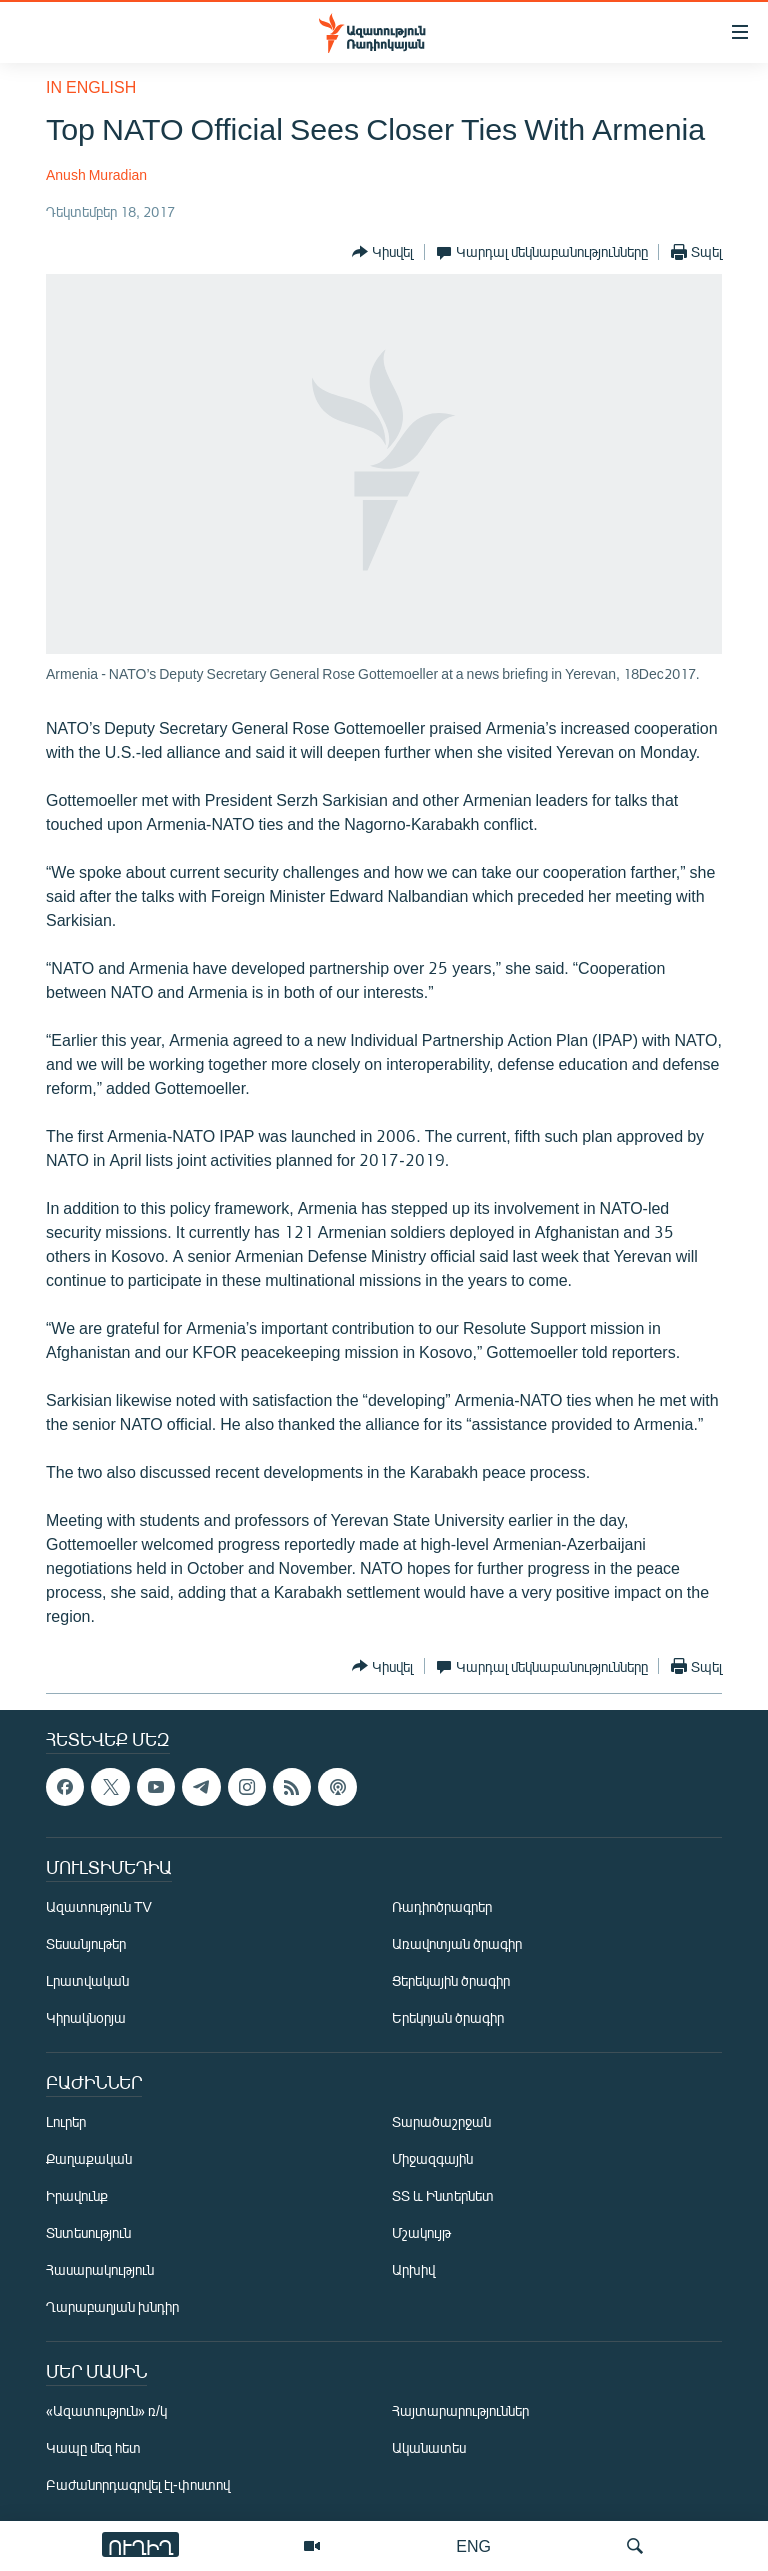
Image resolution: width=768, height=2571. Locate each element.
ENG (473, 2545)
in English (91, 86)
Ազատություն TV (99, 1906)
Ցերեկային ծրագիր (451, 1980)
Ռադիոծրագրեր (442, 1906)
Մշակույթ (421, 2232)
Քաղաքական (89, 2158)
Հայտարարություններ (460, 2410)
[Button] (382, 252)
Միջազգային (432, 2158)
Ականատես (429, 2447)
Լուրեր (66, 2121)
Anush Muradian (96, 174)
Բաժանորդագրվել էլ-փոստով (138, 2484)
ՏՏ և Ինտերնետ (443, 2195)
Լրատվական (87, 1980)
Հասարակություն (100, 2269)
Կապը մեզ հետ (93, 2447)
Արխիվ (413, 2269)
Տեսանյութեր (86, 1943)
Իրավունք (77, 2195)
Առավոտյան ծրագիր (457, 1943)
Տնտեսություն (88, 2232)
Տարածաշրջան (441, 2121)
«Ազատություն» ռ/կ (106, 2410)
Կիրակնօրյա (86, 2017)
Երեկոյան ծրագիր (448, 2017)
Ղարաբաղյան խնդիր (112, 2306)
